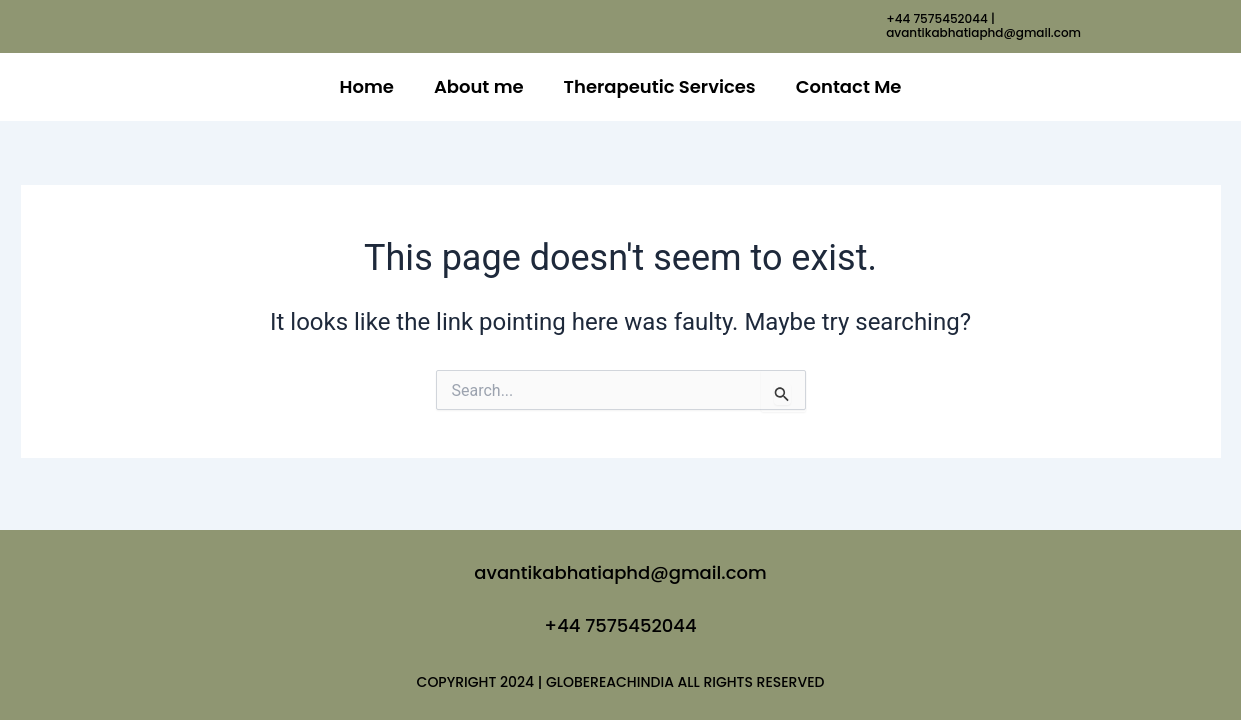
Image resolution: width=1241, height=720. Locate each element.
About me (479, 86)
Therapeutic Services (660, 86)
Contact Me (849, 86)
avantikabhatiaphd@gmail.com (620, 572)
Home (367, 86)
